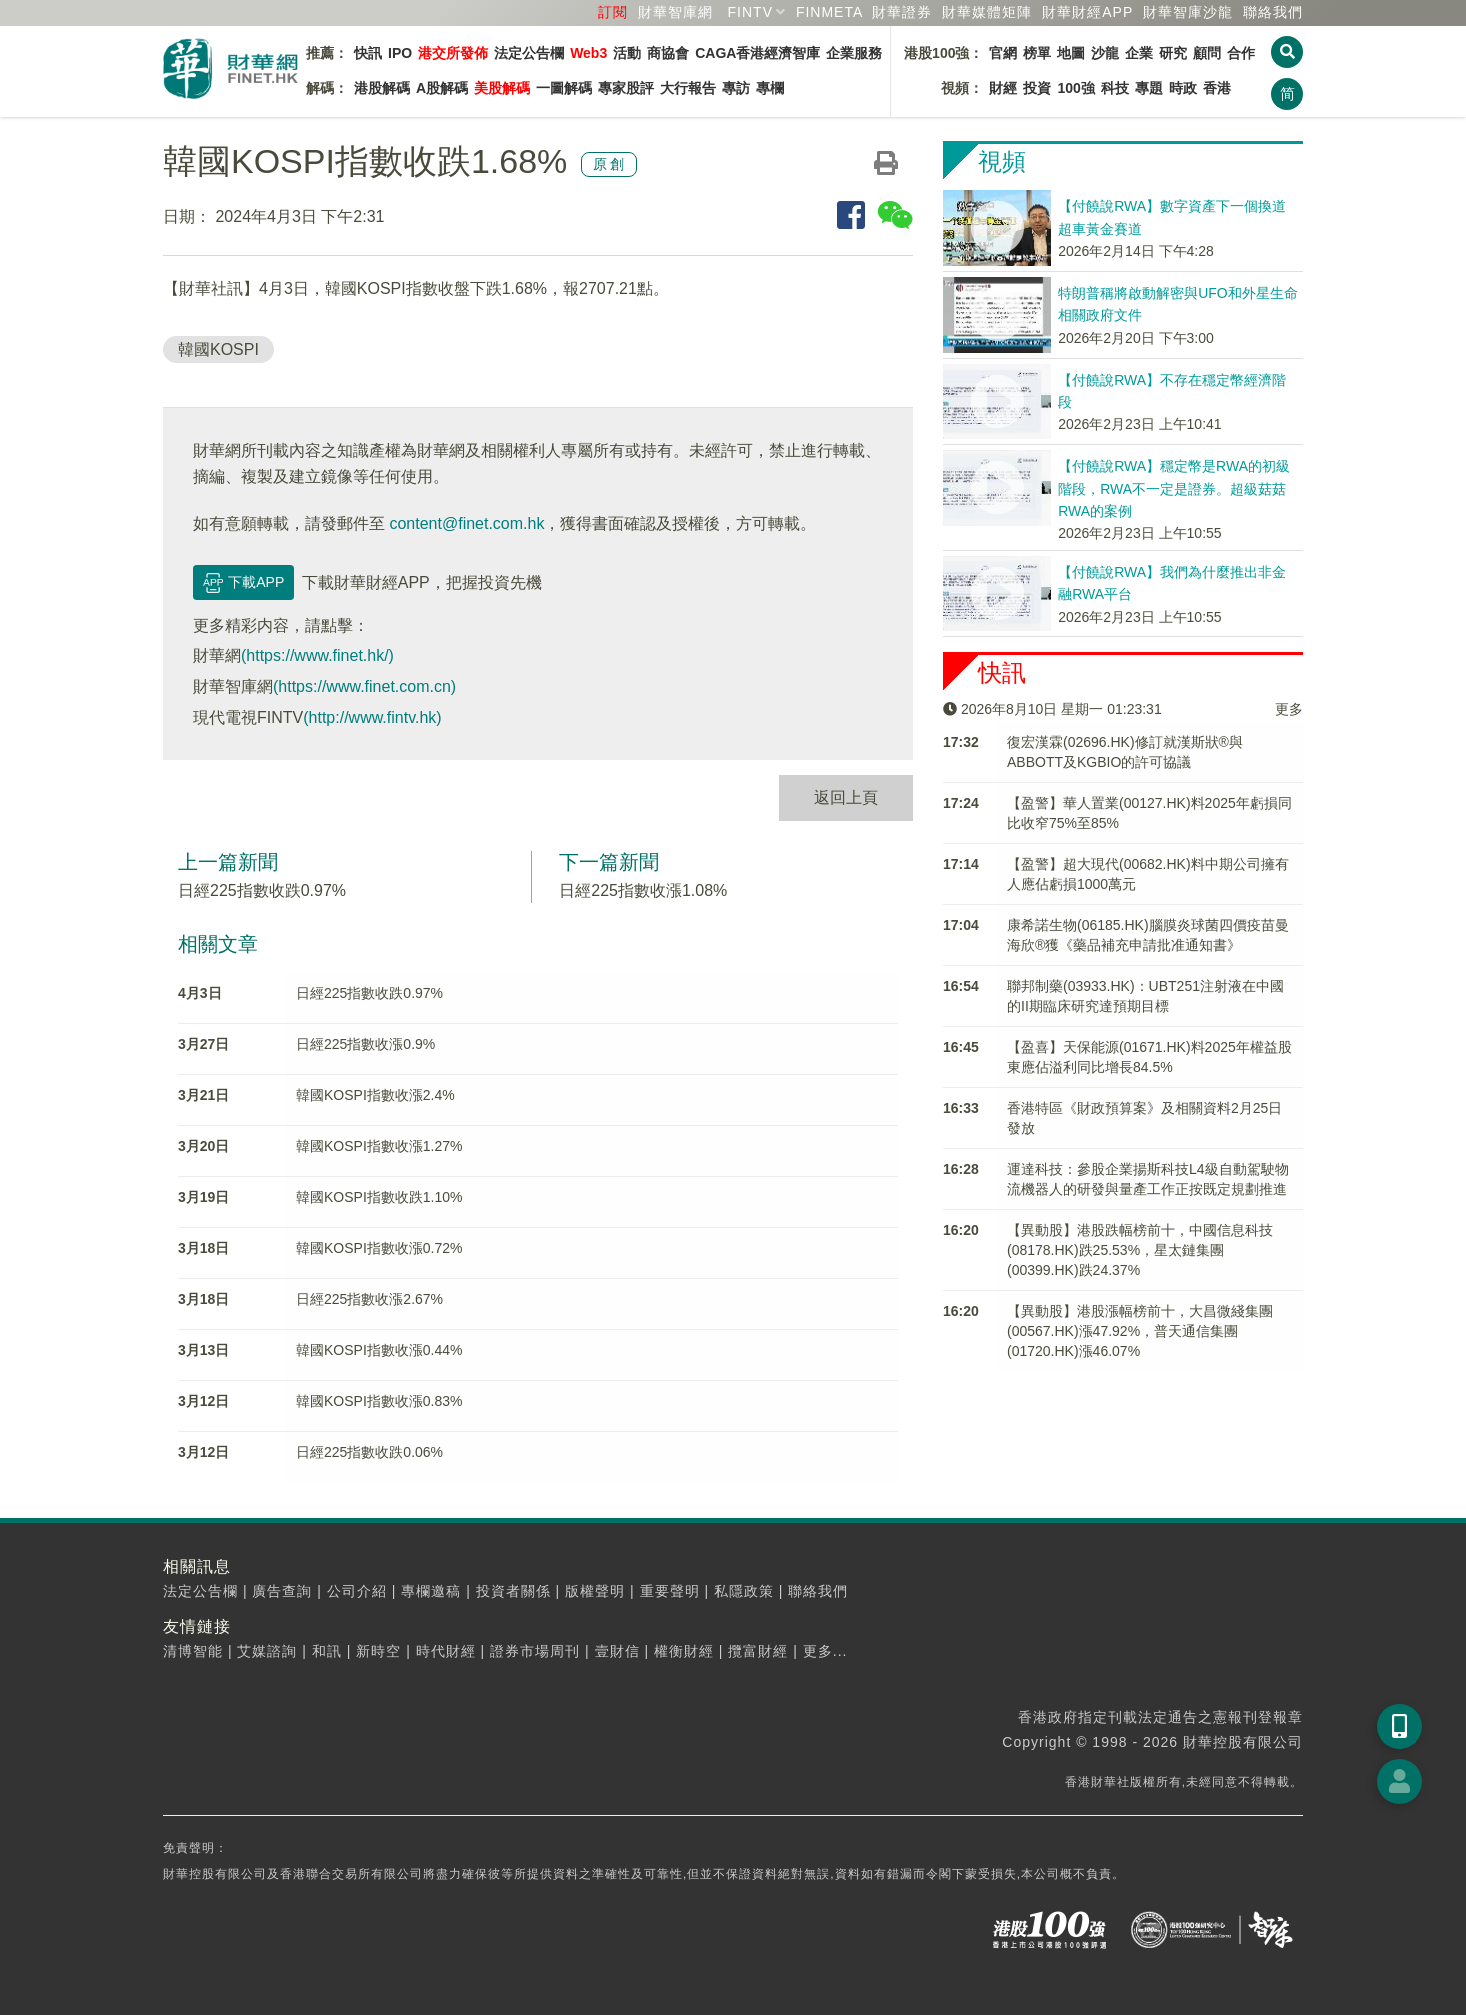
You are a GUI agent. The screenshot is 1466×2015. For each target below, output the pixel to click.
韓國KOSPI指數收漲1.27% (379, 1146)
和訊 (327, 1651)
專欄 (770, 88)
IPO (400, 53)
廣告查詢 (282, 1591)
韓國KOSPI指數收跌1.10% (379, 1197)
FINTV (750, 12)
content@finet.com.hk (466, 523)
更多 (1289, 709)
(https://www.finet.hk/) (317, 655)
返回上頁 (846, 797)
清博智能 (193, 1651)
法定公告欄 (529, 53)
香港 (1217, 88)
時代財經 (446, 1651)
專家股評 (626, 88)
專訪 (736, 88)
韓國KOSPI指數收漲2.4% (375, 1095)
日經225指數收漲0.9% (365, 1044)
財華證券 (902, 12)
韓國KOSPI (218, 349)
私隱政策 (744, 1591)
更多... (825, 1651)
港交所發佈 (453, 53)
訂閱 (613, 12)
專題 (1149, 88)
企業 (1139, 53)
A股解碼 (442, 88)
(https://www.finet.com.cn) (364, 686)
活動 (627, 53)
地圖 (1071, 53)
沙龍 (1105, 53)
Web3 (588, 53)
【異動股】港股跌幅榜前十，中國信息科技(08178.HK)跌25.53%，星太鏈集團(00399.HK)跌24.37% (1140, 1250)
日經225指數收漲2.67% (369, 1299)
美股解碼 (502, 88)
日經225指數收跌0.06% (369, 1452)
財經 (1003, 88)
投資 (1037, 88)
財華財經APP (1087, 12)
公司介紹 (357, 1591)
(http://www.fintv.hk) (372, 717)
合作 (1241, 53)
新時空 (378, 1651)
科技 (1115, 88)
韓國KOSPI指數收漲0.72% (379, 1248)
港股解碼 (382, 88)
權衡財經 (684, 1651)
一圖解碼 (564, 88)
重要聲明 (670, 1591)
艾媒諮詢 (267, 1651)
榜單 (1037, 53)
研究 (1173, 53)
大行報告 (688, 88)
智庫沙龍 (1188, 12)
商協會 (668, 53)
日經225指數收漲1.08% (643, 890)
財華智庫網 (675, 12)
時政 (1183, 88)
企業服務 (854, 53)
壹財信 (617, 1651)
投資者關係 (513, 1591)
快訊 (368, 53)
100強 (1075, 88)
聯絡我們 (1273, 12)
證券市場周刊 (535, 1651)
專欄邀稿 (431, 1591)
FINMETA (829, 12)
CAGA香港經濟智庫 (757, 53)
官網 (1003, 53)
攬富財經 (758, 1651)
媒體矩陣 (987, 12)
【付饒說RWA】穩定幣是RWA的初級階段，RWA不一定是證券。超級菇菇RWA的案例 (1174, 488)
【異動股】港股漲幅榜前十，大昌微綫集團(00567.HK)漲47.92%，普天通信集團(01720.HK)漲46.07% (1140, 1331)
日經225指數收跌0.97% (262, 890)
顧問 (1207, 53)
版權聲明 (595, 1591)
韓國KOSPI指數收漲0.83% (379, 1401)
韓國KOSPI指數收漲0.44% (379, 1350)
